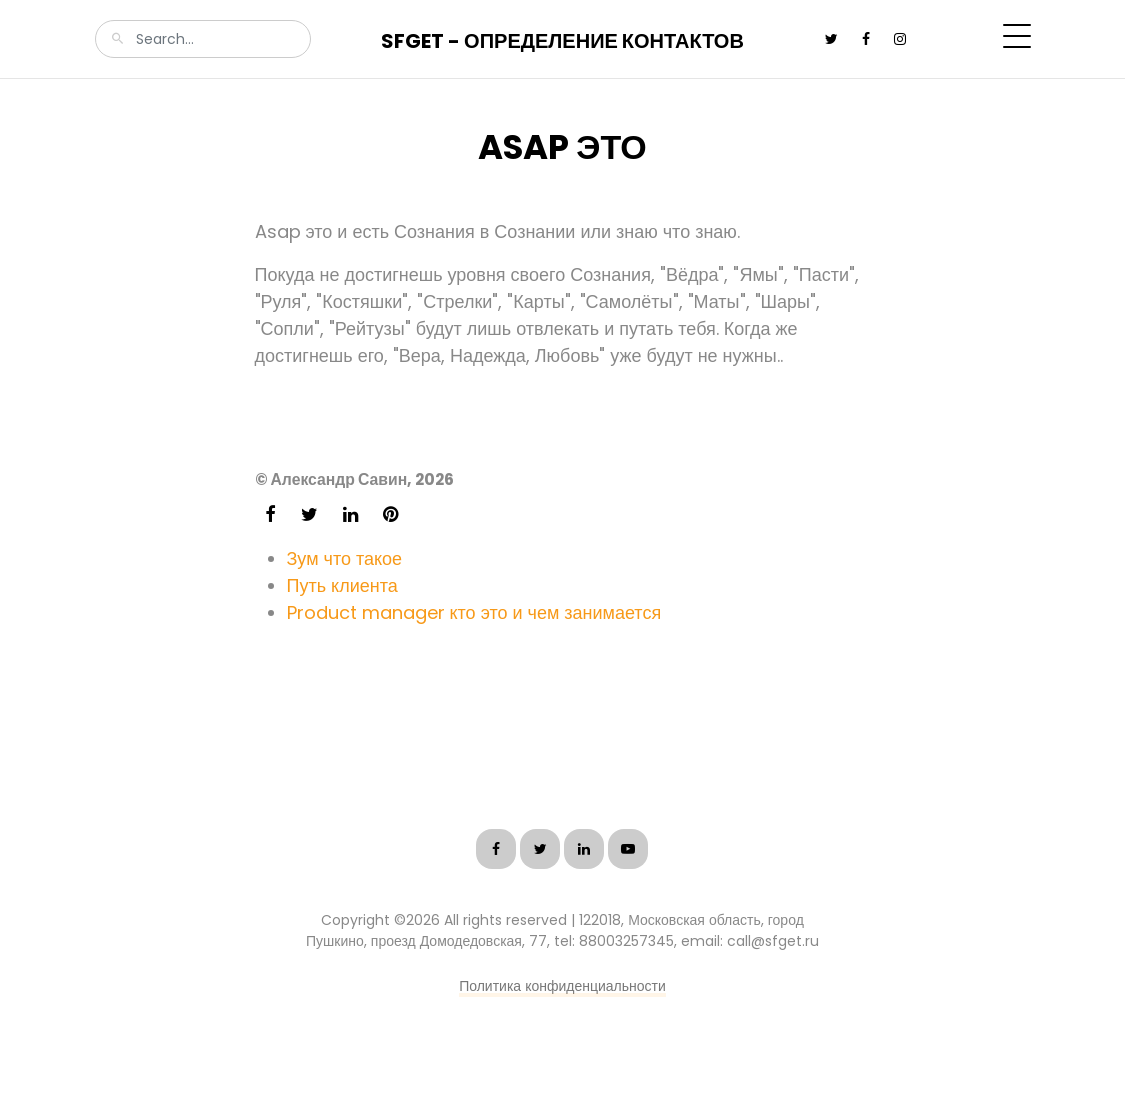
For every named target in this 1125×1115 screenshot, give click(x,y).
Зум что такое (345, 558)
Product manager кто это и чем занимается (474, 612)
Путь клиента (342, 585)
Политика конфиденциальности (562, 986)
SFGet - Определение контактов (562, 41)
